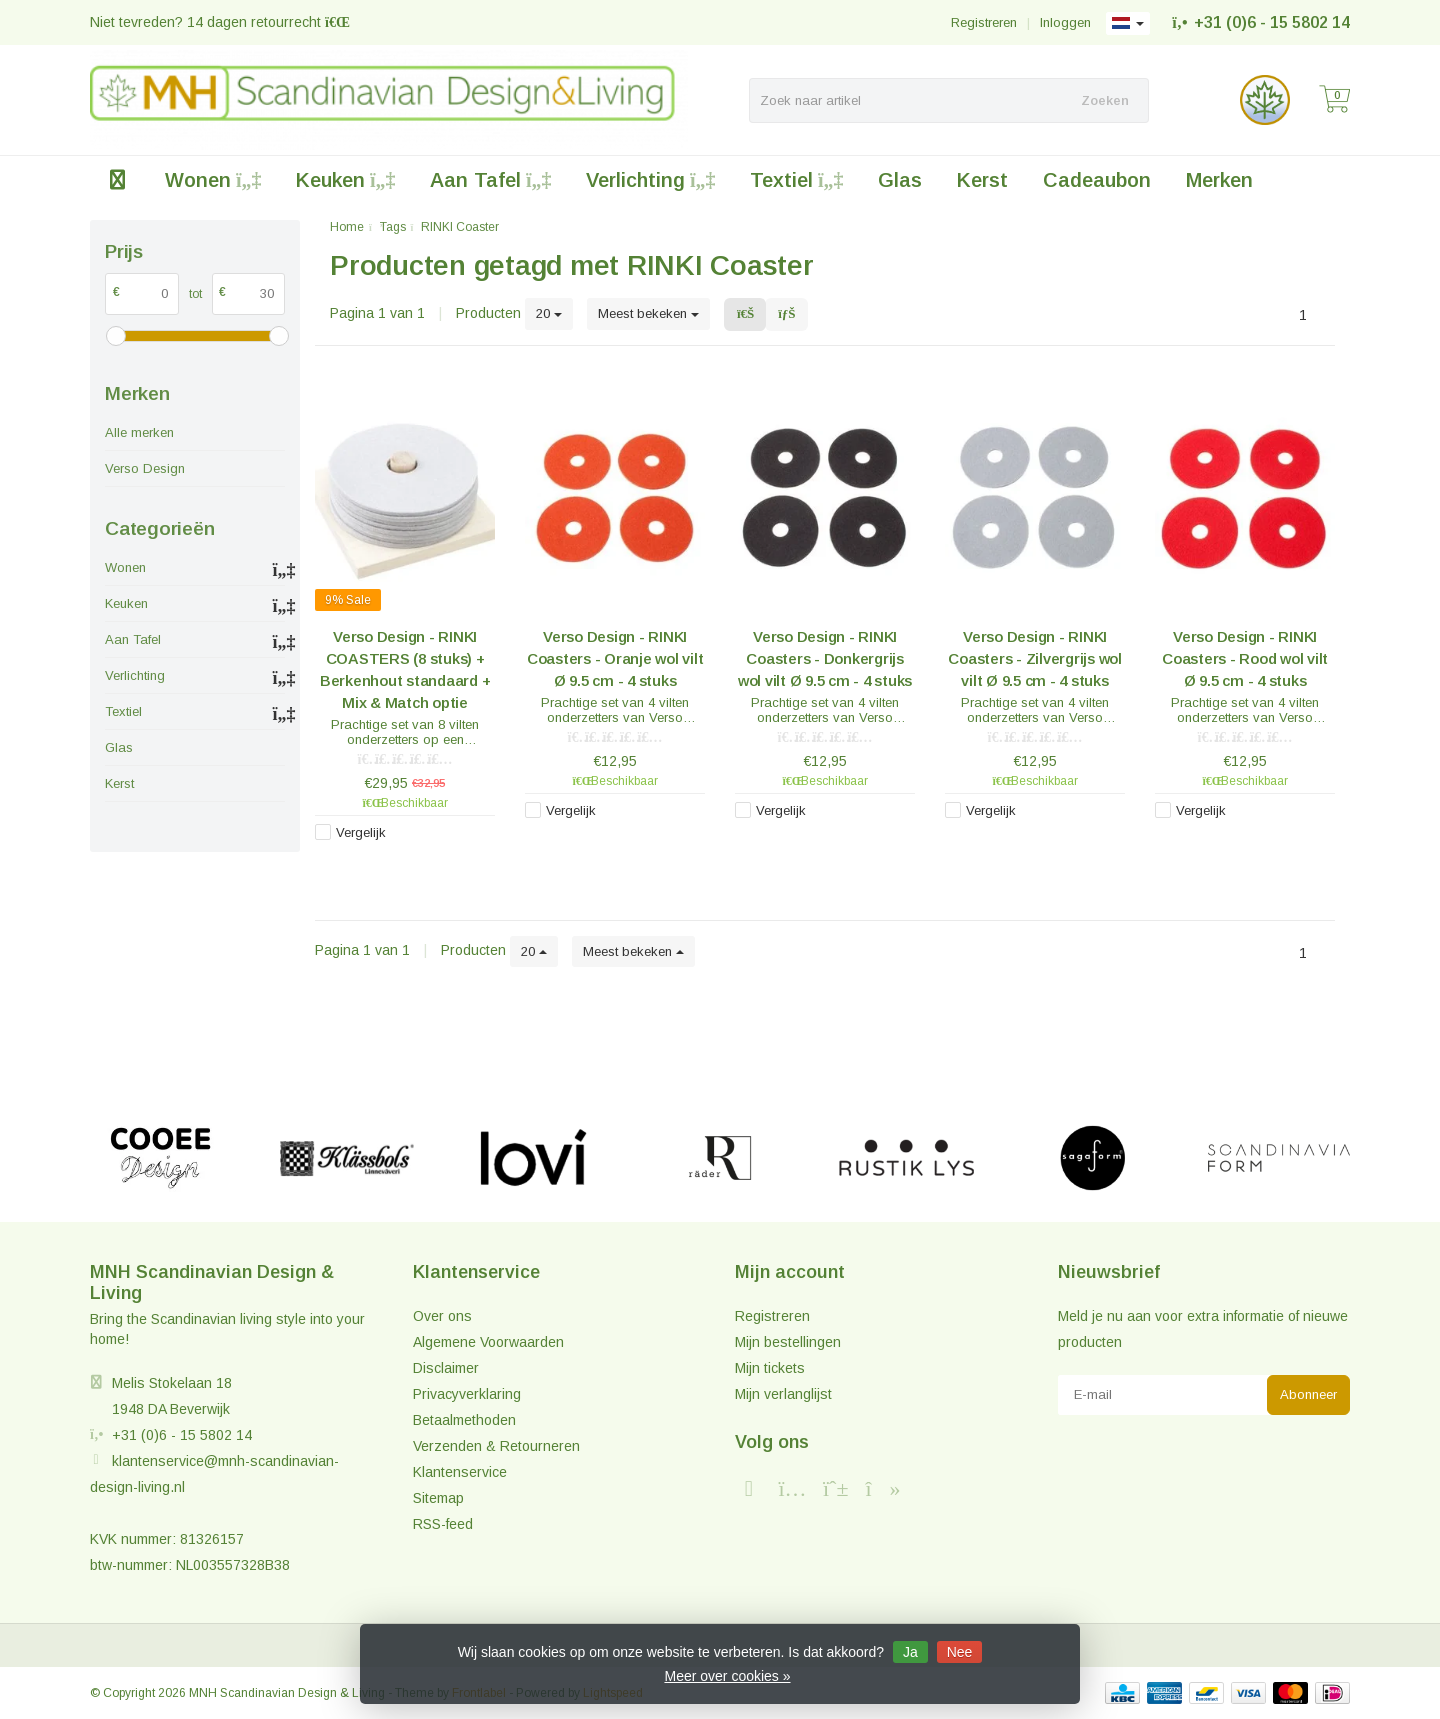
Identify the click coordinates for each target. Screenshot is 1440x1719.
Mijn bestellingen (788, 1342)
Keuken (345, 180)
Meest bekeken (648, 313)
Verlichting (650, 180)
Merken (1219, 180)
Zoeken (1105, 100)
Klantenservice (460, 1472)
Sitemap (438, 1498)
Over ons (442, 1316)
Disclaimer (446, 1368)
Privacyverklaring (467, 1394)
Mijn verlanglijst (783, 1394)
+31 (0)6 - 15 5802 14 (1272, 22)
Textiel (796, 180)
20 (549, 313)
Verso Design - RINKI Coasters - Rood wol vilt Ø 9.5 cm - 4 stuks (1245, 658)
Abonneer (1308, 1394)
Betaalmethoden (464, 1420)
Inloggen (1065, 22)
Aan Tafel (490, 180)
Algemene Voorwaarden (488, 1342)
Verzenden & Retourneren (496, 1446)
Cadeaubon (1097, 180)
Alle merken (139, 432)
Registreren (984, 22)
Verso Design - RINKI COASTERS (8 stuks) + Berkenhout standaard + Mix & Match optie (405, 669)
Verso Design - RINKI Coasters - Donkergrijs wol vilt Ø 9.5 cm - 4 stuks (825, 658)
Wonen (213, 180)
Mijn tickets (770, 1368)
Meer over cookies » (727, 1676)
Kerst (982, 180)
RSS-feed (443, 1524)
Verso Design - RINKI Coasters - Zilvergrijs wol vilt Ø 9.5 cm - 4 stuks (1035, 658)
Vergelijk (361, 832)
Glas (900, 180)
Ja (910, 1652)
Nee (960, 1652)
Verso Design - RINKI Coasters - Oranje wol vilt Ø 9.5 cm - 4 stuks (615, 658)
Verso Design (145, 468)
